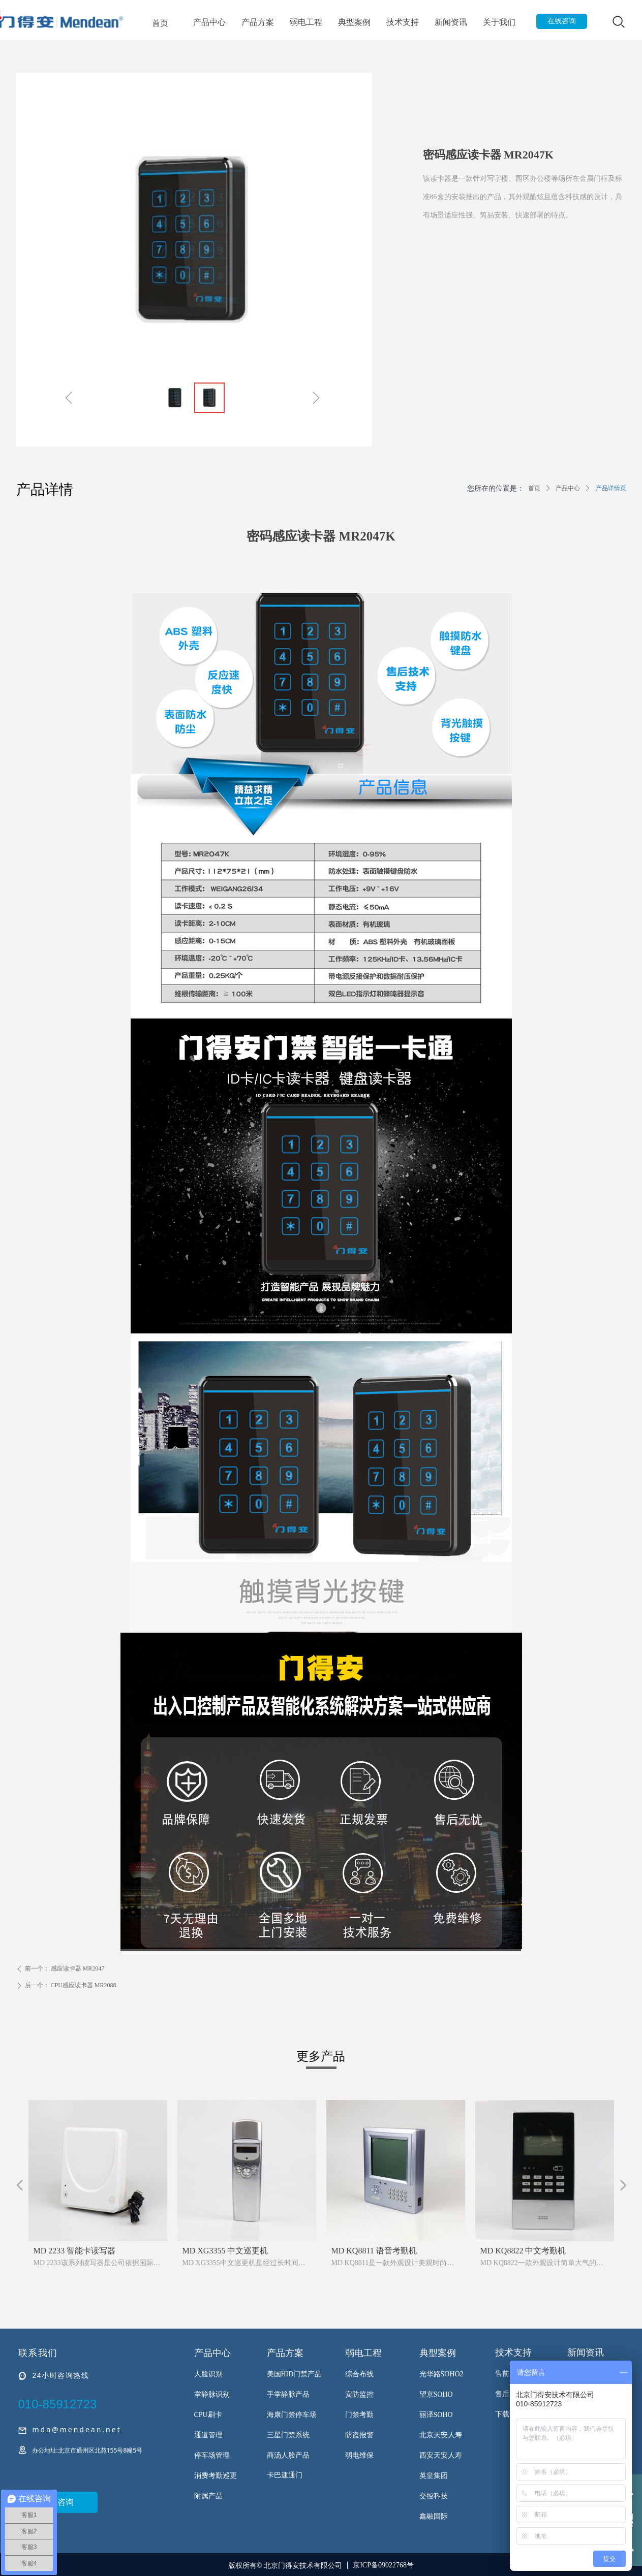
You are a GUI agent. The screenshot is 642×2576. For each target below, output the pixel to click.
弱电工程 (306, 22)
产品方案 (257, 22)
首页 (160, 22)
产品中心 (209, 22)
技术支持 (402, 22)
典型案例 (354, 22)
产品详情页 (611, 488)
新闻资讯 (451, 22)
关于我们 (499, 22)
